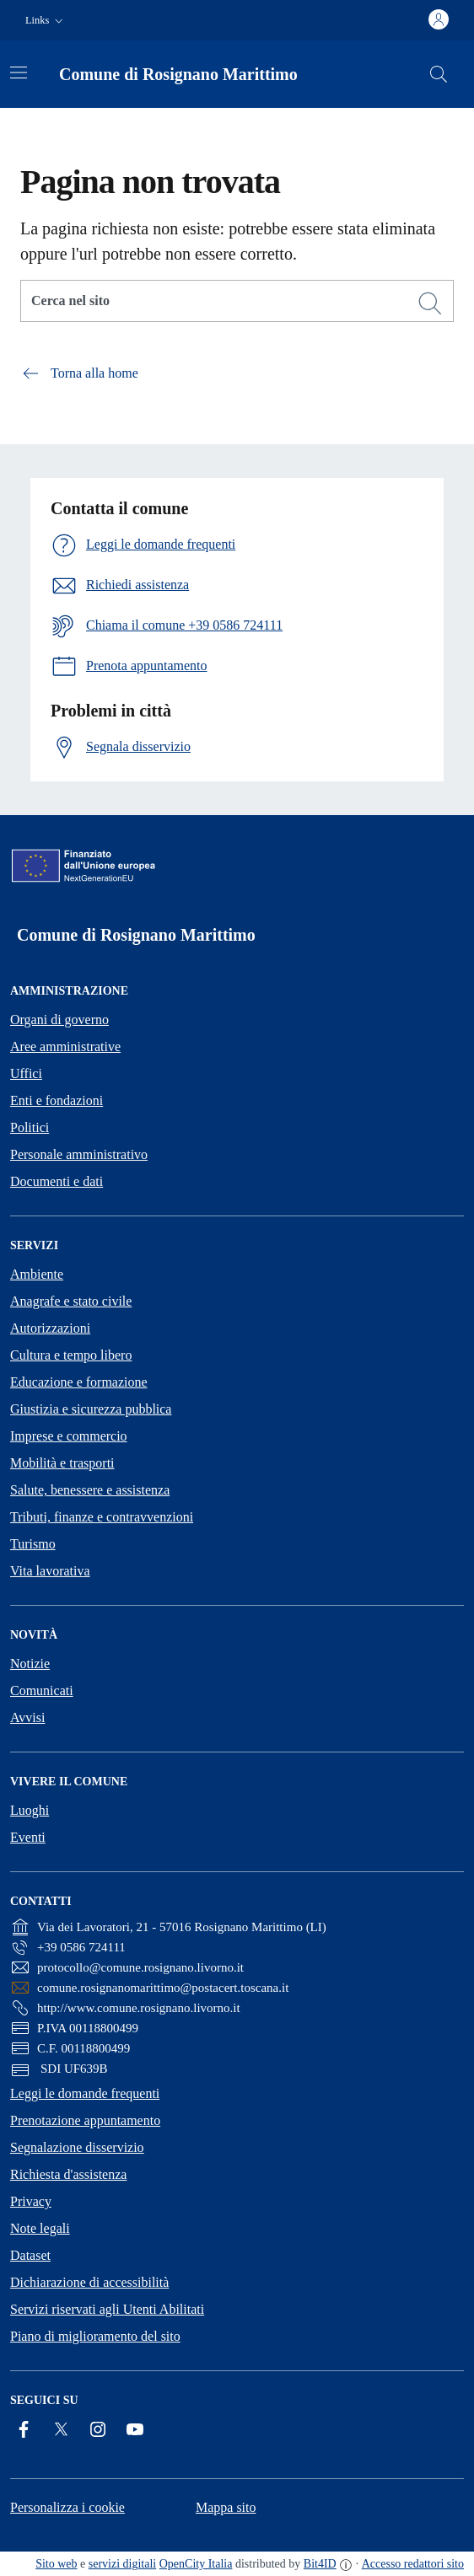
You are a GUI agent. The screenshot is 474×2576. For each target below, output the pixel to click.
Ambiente (36, 1274)
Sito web (56, 2563)
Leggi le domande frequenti (84, 2093)
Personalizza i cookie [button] (67, 2507)
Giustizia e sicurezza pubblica (90, 1409)
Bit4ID (320, 2563)
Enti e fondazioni (56, 1100)
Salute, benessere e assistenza (90, 1490)
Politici (29, 1127)
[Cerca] (430, 303)
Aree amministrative (65, 1046)
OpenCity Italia (196, 2563)
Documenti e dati (56, 1181)
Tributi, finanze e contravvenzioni (101, 1517)
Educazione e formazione (79, 1382)
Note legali (40, 2228)
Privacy (30, 2201)
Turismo (33, 1544)
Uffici (26, 1073)
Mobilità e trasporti (62, 1463)
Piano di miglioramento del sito (95, 2336)
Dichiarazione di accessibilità (89, 2282)
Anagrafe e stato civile (71, 1301)
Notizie (30, 1663)
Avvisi (27, 1717)
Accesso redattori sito (413, 2563)
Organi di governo (59, 1019)
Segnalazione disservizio (77, 2147)
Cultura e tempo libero (71, 1355)
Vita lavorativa (50, 1571)
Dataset (30, 2255)
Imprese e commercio (68, 1436)
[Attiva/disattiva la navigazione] (18, 72)
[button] (46, 20)
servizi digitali (122, 2563)
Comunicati (41, 1690)
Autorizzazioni (50, 1328)
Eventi (28, 1837)
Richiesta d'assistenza (68, 2174)
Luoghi (29, 1810)
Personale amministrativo (79, 1154)
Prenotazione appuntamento (85, 2120)
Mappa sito (226, 2507)
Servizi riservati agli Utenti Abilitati (107, 2309)
